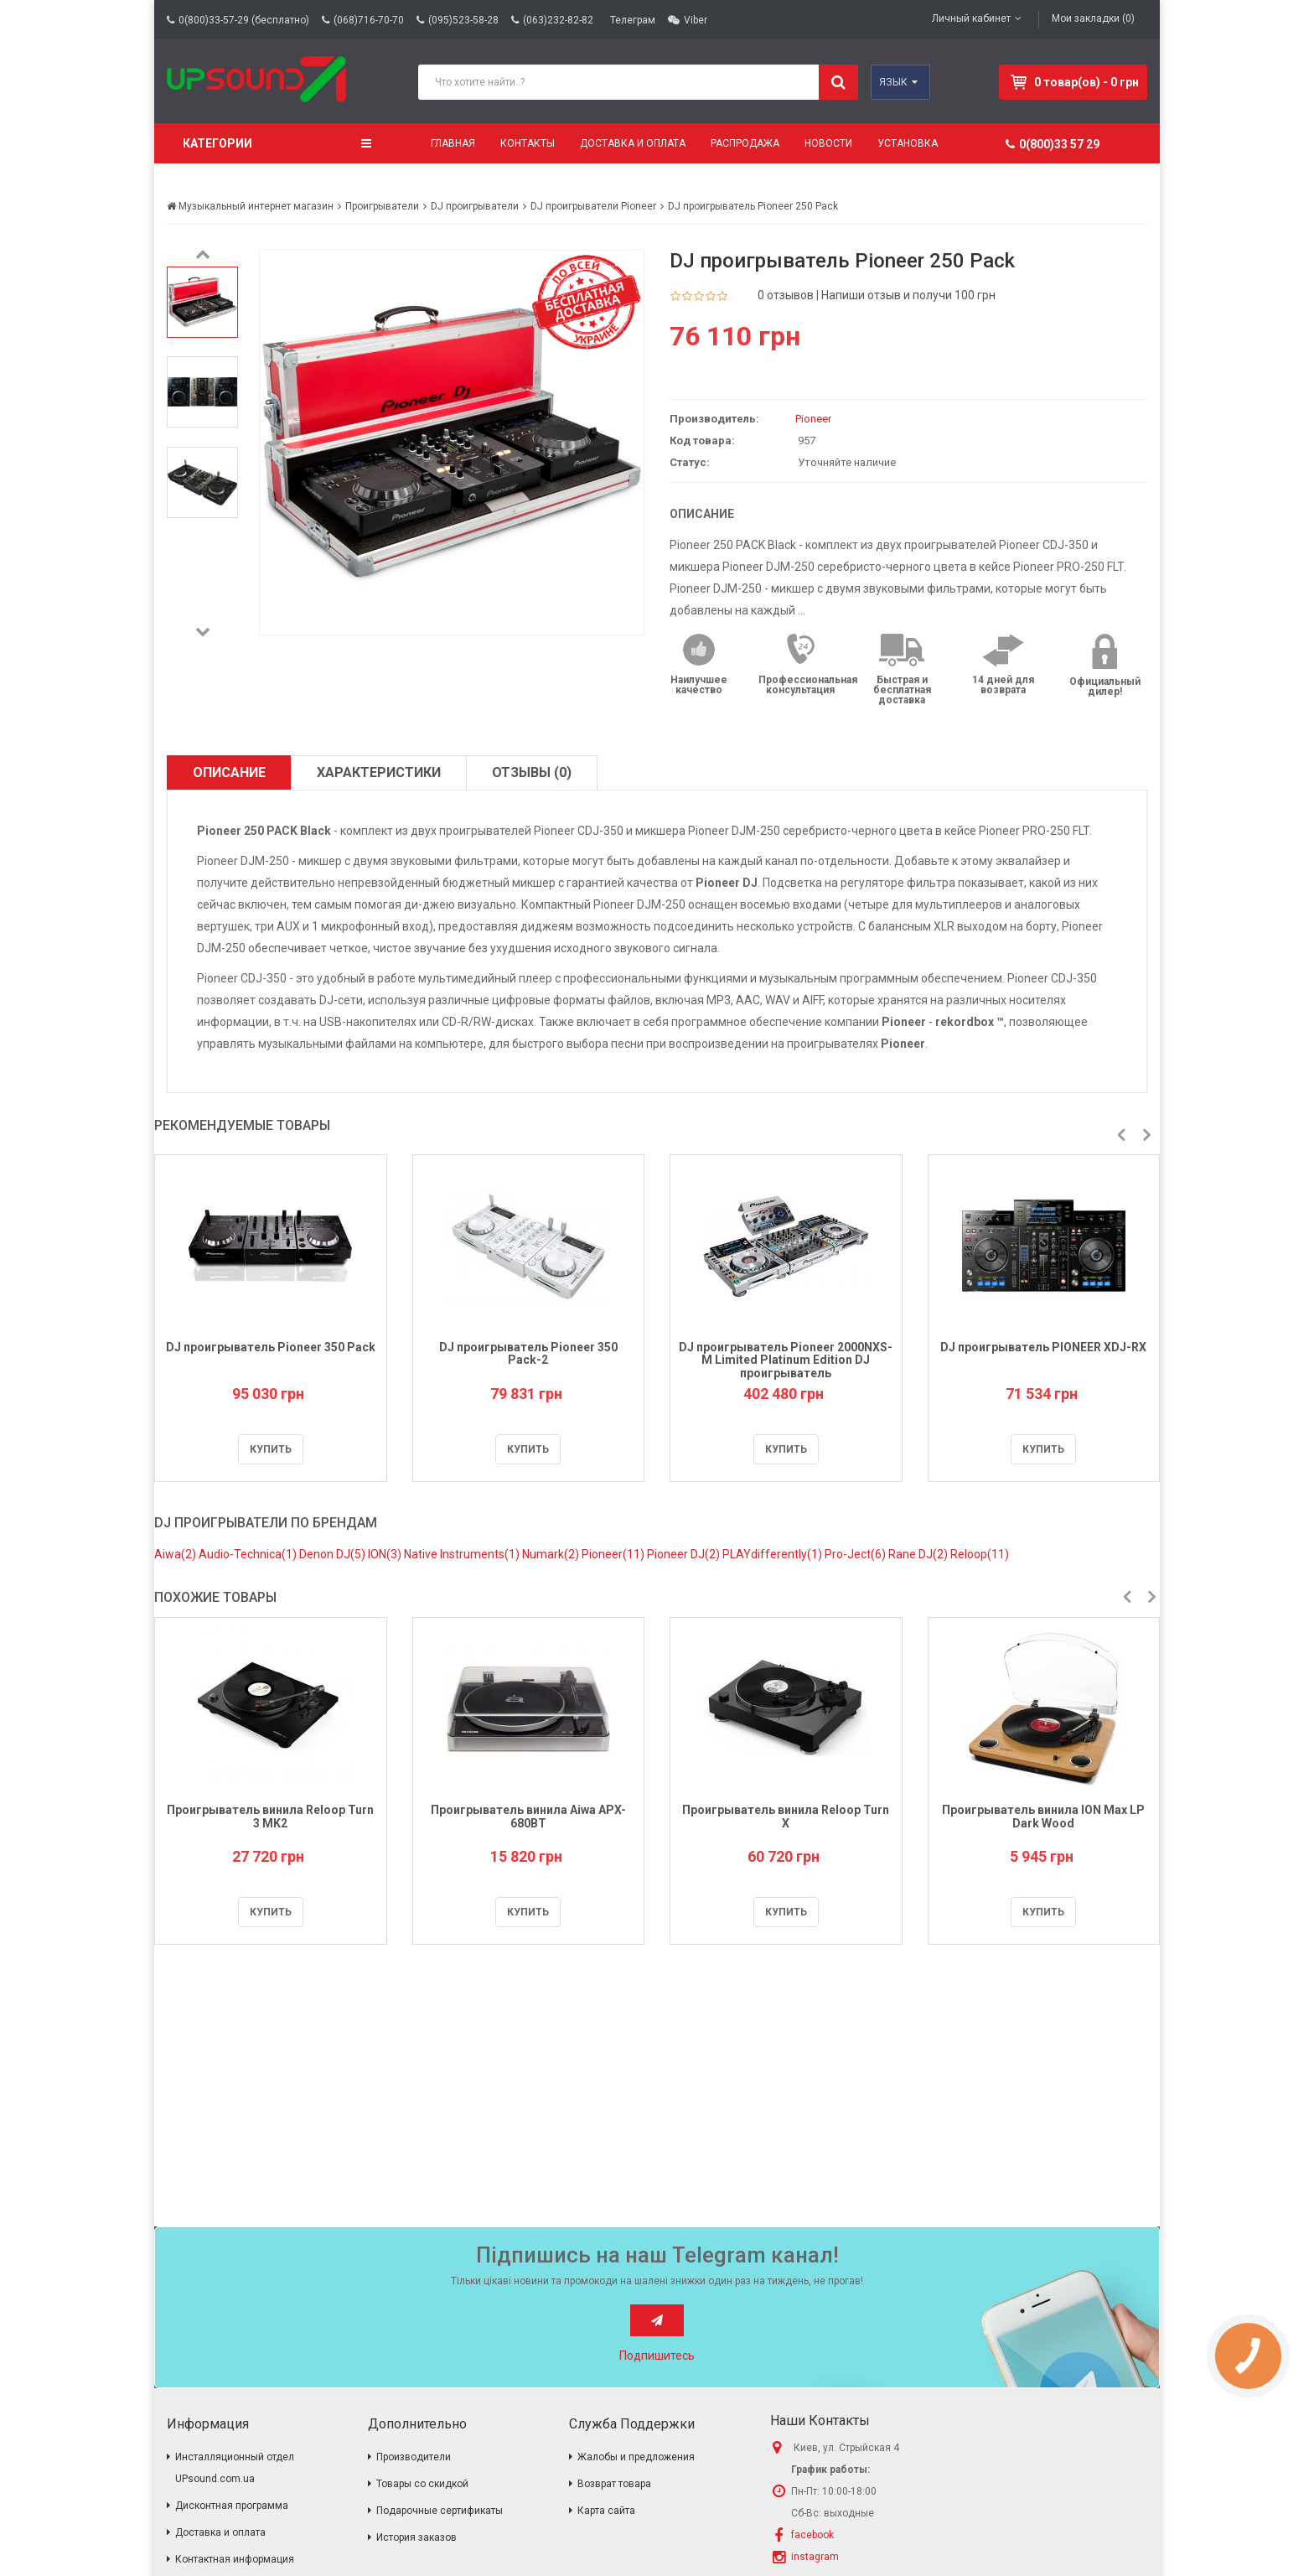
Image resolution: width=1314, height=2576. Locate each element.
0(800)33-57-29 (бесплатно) (243, 20)
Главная (453, 143)
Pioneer (813, 418)
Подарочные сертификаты (439, 2510)
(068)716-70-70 (369, 20)
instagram (815, 2557)
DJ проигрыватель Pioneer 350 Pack (270, 1347)
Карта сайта (606, 2510)
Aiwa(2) (176, 1554)
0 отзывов (786, 295)
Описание (229, 772)
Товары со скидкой (422, 2484)
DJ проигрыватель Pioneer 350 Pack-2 (528, 1353)
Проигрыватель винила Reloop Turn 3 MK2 (270, 1816)
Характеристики (379, 772)
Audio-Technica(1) (249, 1554)
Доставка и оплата (632, 143)
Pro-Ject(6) (856, 1554)
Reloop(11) (979, 1554)
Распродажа (745, 143)
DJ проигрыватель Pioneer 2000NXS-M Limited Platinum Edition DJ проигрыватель (785, 1360)
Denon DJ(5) (333, 1554)
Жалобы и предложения (636, 2457)
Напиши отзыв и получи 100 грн (908, 295)
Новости (828, 143)
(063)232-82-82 (558, 20)
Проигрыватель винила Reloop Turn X (785, 1816)
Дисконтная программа (231, 2505)
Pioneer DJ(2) (684, 1554)
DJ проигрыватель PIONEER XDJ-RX (1043, 1347)
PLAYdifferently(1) (773, 1554)
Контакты (527, 143)
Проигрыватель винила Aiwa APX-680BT (528, 1816)
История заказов (416, 2537)
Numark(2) (552, 1554)
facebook (812, 2535)
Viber (695, 20)
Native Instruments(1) (463, 1554)
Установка (907, 143)
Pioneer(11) (614, 1554)
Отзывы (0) (532, 772)
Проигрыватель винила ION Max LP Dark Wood (1043, 1816)
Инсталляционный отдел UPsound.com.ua (234, 2468)
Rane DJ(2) (919, 1554)
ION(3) (386, 1554)
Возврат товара (614, 2484)
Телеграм (632, 20)
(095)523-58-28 (463, 20)
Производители (413, 2457)
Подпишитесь (657, 2355)
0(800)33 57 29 (1052, 144)
